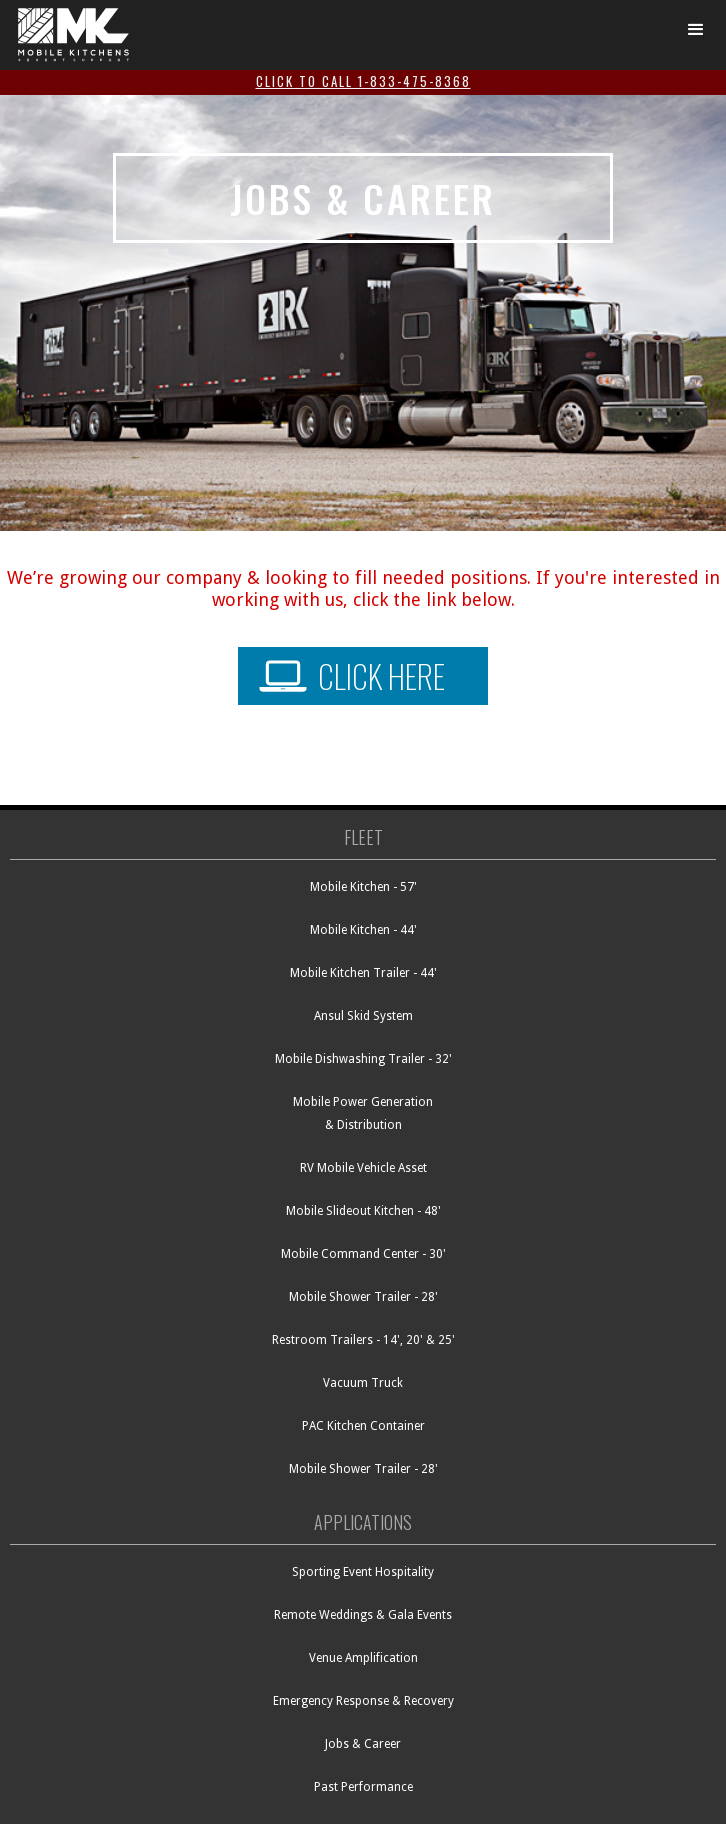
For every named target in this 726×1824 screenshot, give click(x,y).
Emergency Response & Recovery (363, 1701)
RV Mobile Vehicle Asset (363, 1168)
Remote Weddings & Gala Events (363, 1615)
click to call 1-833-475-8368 (363, 81)
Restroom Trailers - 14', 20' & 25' (363, 1340)
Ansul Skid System (363, 1016)
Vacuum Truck (363, 1383)
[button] (696, 30)
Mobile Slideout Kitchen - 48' (363, 1211)
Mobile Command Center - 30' (363, 1254)
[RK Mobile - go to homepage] (68, 35)
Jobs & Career (363, 1744)
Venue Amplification (363, 1658)
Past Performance (363, 1787)
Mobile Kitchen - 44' (363, 930)
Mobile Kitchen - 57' (363, 887)
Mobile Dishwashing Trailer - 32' (363, 1059)
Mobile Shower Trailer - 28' (363, 1297)
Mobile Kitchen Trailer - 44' (363, 973)
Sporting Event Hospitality (363, 1572)
